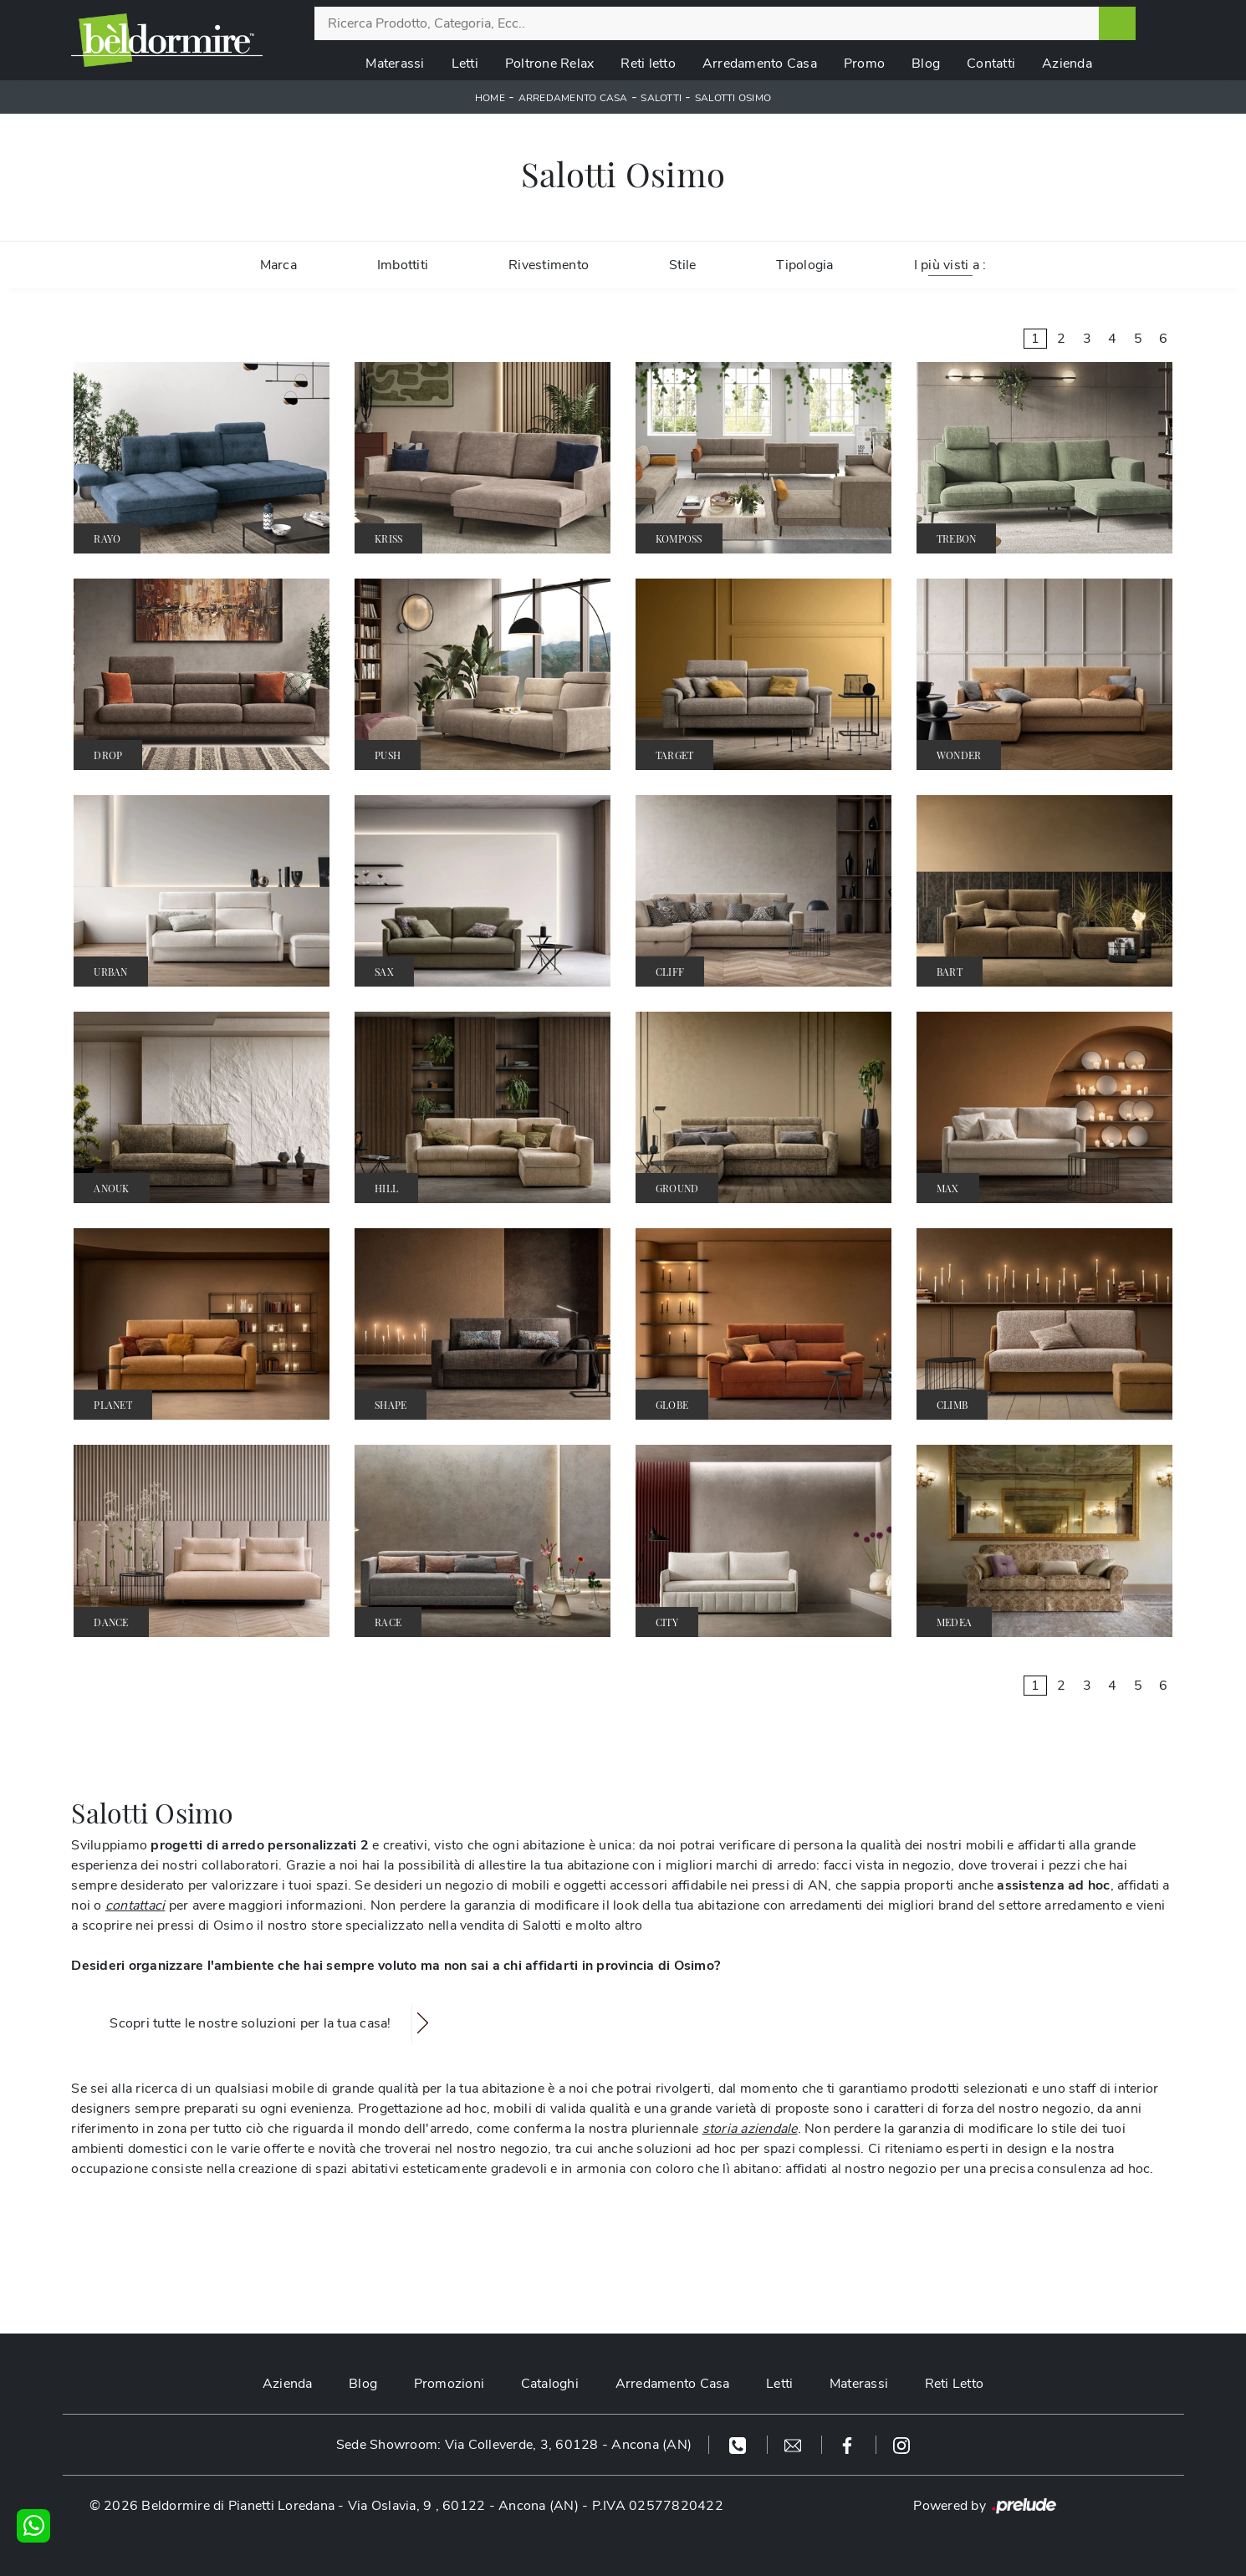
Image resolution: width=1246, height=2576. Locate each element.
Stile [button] (682, 265)
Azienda (1067, 63)
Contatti (991, 63)
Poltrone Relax (550, 63)
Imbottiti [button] (402, 265)
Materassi (394, 63)
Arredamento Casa (759, 63)
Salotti (661, 98)
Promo (864, 63)
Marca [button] (278, 265)
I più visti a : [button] (950, 265)
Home (490, 98)
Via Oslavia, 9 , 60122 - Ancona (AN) (463, 2506)
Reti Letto (956, 2384)
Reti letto (648, 63)
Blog (926, 63)
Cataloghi (549, 2384)
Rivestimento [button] (548, 265)
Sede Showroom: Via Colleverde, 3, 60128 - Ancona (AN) (514, 2445)
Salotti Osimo (733, 98)
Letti (465, 63)
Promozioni (448, 2384)
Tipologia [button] (804, 265)
